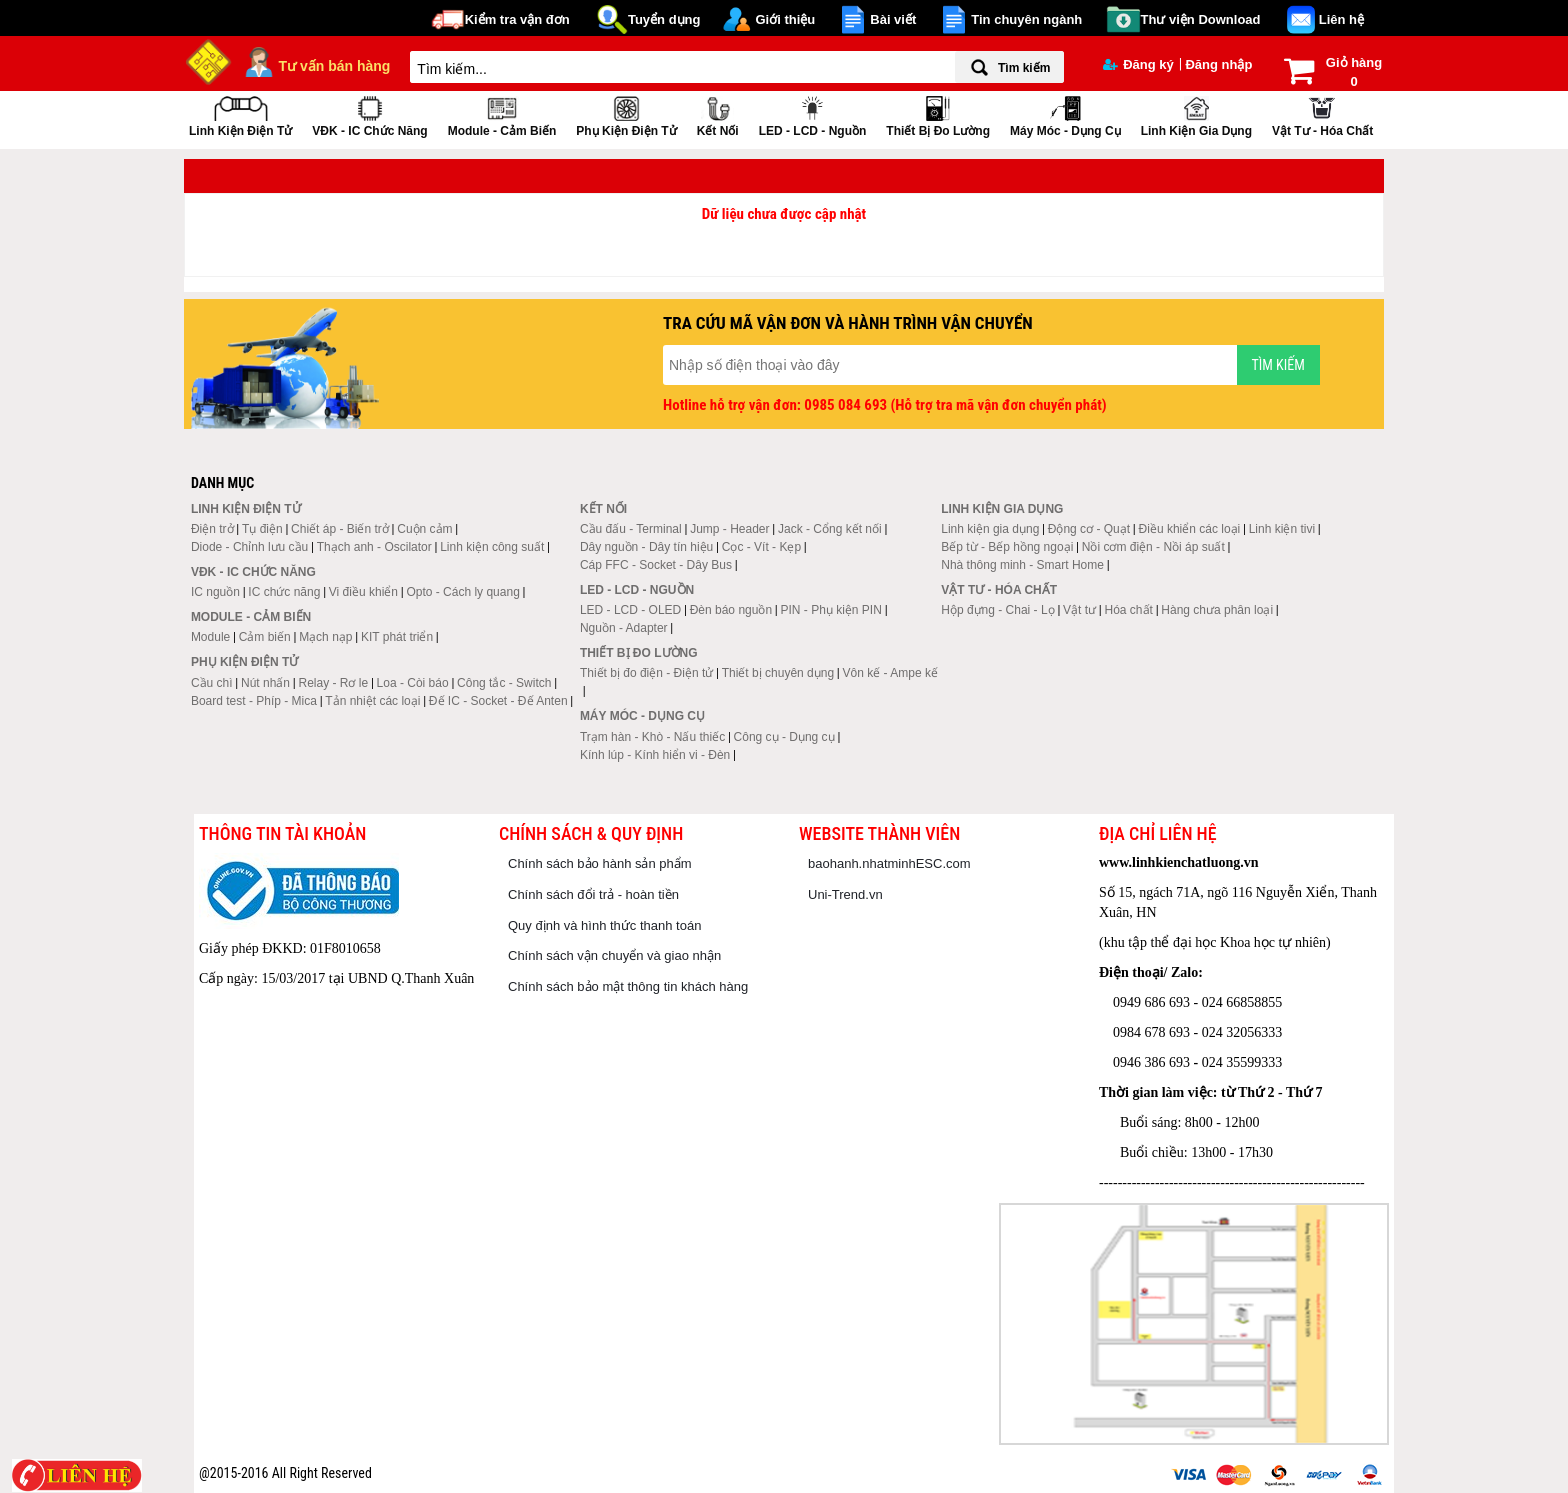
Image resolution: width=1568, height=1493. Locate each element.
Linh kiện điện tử (240, 114)
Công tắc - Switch (504, 683)
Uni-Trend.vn (845, 894)
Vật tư (1079, 610)
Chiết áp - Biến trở (340, 529)
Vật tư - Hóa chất (1322, 114)
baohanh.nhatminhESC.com (889, 863)
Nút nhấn (265, 683)
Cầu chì (212, 683)
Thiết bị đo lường (938, 114)
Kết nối (718, 114)
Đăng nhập (1218, 64)
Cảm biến (265, 637)
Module (210, 637)
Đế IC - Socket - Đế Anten (498, 701)
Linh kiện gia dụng (1196, 114)
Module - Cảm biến (502, 114)
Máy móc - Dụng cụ (1065, 114)
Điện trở (212, 529)
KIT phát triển (397, 637)
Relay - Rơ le (333, 683)
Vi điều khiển (363, 592)
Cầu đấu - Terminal (631, 529)
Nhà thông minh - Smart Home (1022, 565)
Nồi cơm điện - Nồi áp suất (1153, 547)
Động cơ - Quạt (1089, 529)
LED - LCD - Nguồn (813, 114)
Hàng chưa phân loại (1217, 610)
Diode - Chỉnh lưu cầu (249, 547)
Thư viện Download (1201, 19)
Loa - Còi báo (413, 683)
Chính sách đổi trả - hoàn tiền (593, 894)
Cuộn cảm (424, 529)
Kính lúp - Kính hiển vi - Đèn (655, 755)
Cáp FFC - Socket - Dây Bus (656, 565)
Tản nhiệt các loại (372, 701)
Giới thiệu (785, 19)
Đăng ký (1138, 64)
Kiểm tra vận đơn (517, 19)
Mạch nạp (325, 637)
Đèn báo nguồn (731, 610)
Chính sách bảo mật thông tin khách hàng (628, 986)
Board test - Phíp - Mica (254, 701)
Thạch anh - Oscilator (374, 547)
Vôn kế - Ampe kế (890, 673)
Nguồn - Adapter (624, 628)
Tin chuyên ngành (1026, 19)
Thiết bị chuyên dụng (778, 673)
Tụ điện (262, 529)
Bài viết (893, 19)
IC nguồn (215, 592)
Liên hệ (1341, 19)
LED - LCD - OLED (630, 610)
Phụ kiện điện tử (626, 114)
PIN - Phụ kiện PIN (831, 610)
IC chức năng (284, 592)
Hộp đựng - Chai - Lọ (997, 610)
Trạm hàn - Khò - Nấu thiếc (652, 737)
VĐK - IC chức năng (369, 114)
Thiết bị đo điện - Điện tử (646, 673)
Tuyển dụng (664, 19)
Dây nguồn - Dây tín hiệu (646, 547)
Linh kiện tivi (1282, 529)
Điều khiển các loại (1190, 529)
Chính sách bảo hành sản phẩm (600, 863)
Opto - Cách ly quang (462, 592)
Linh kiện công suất (492, 547)
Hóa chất (1129, 610)
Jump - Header (729, 529)
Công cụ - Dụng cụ (784, 737)
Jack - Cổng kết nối (830, 529)
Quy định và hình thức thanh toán (604, 925)
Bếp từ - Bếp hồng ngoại (1007, 547)
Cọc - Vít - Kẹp (761, 547)
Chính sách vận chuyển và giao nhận (614, 955)
